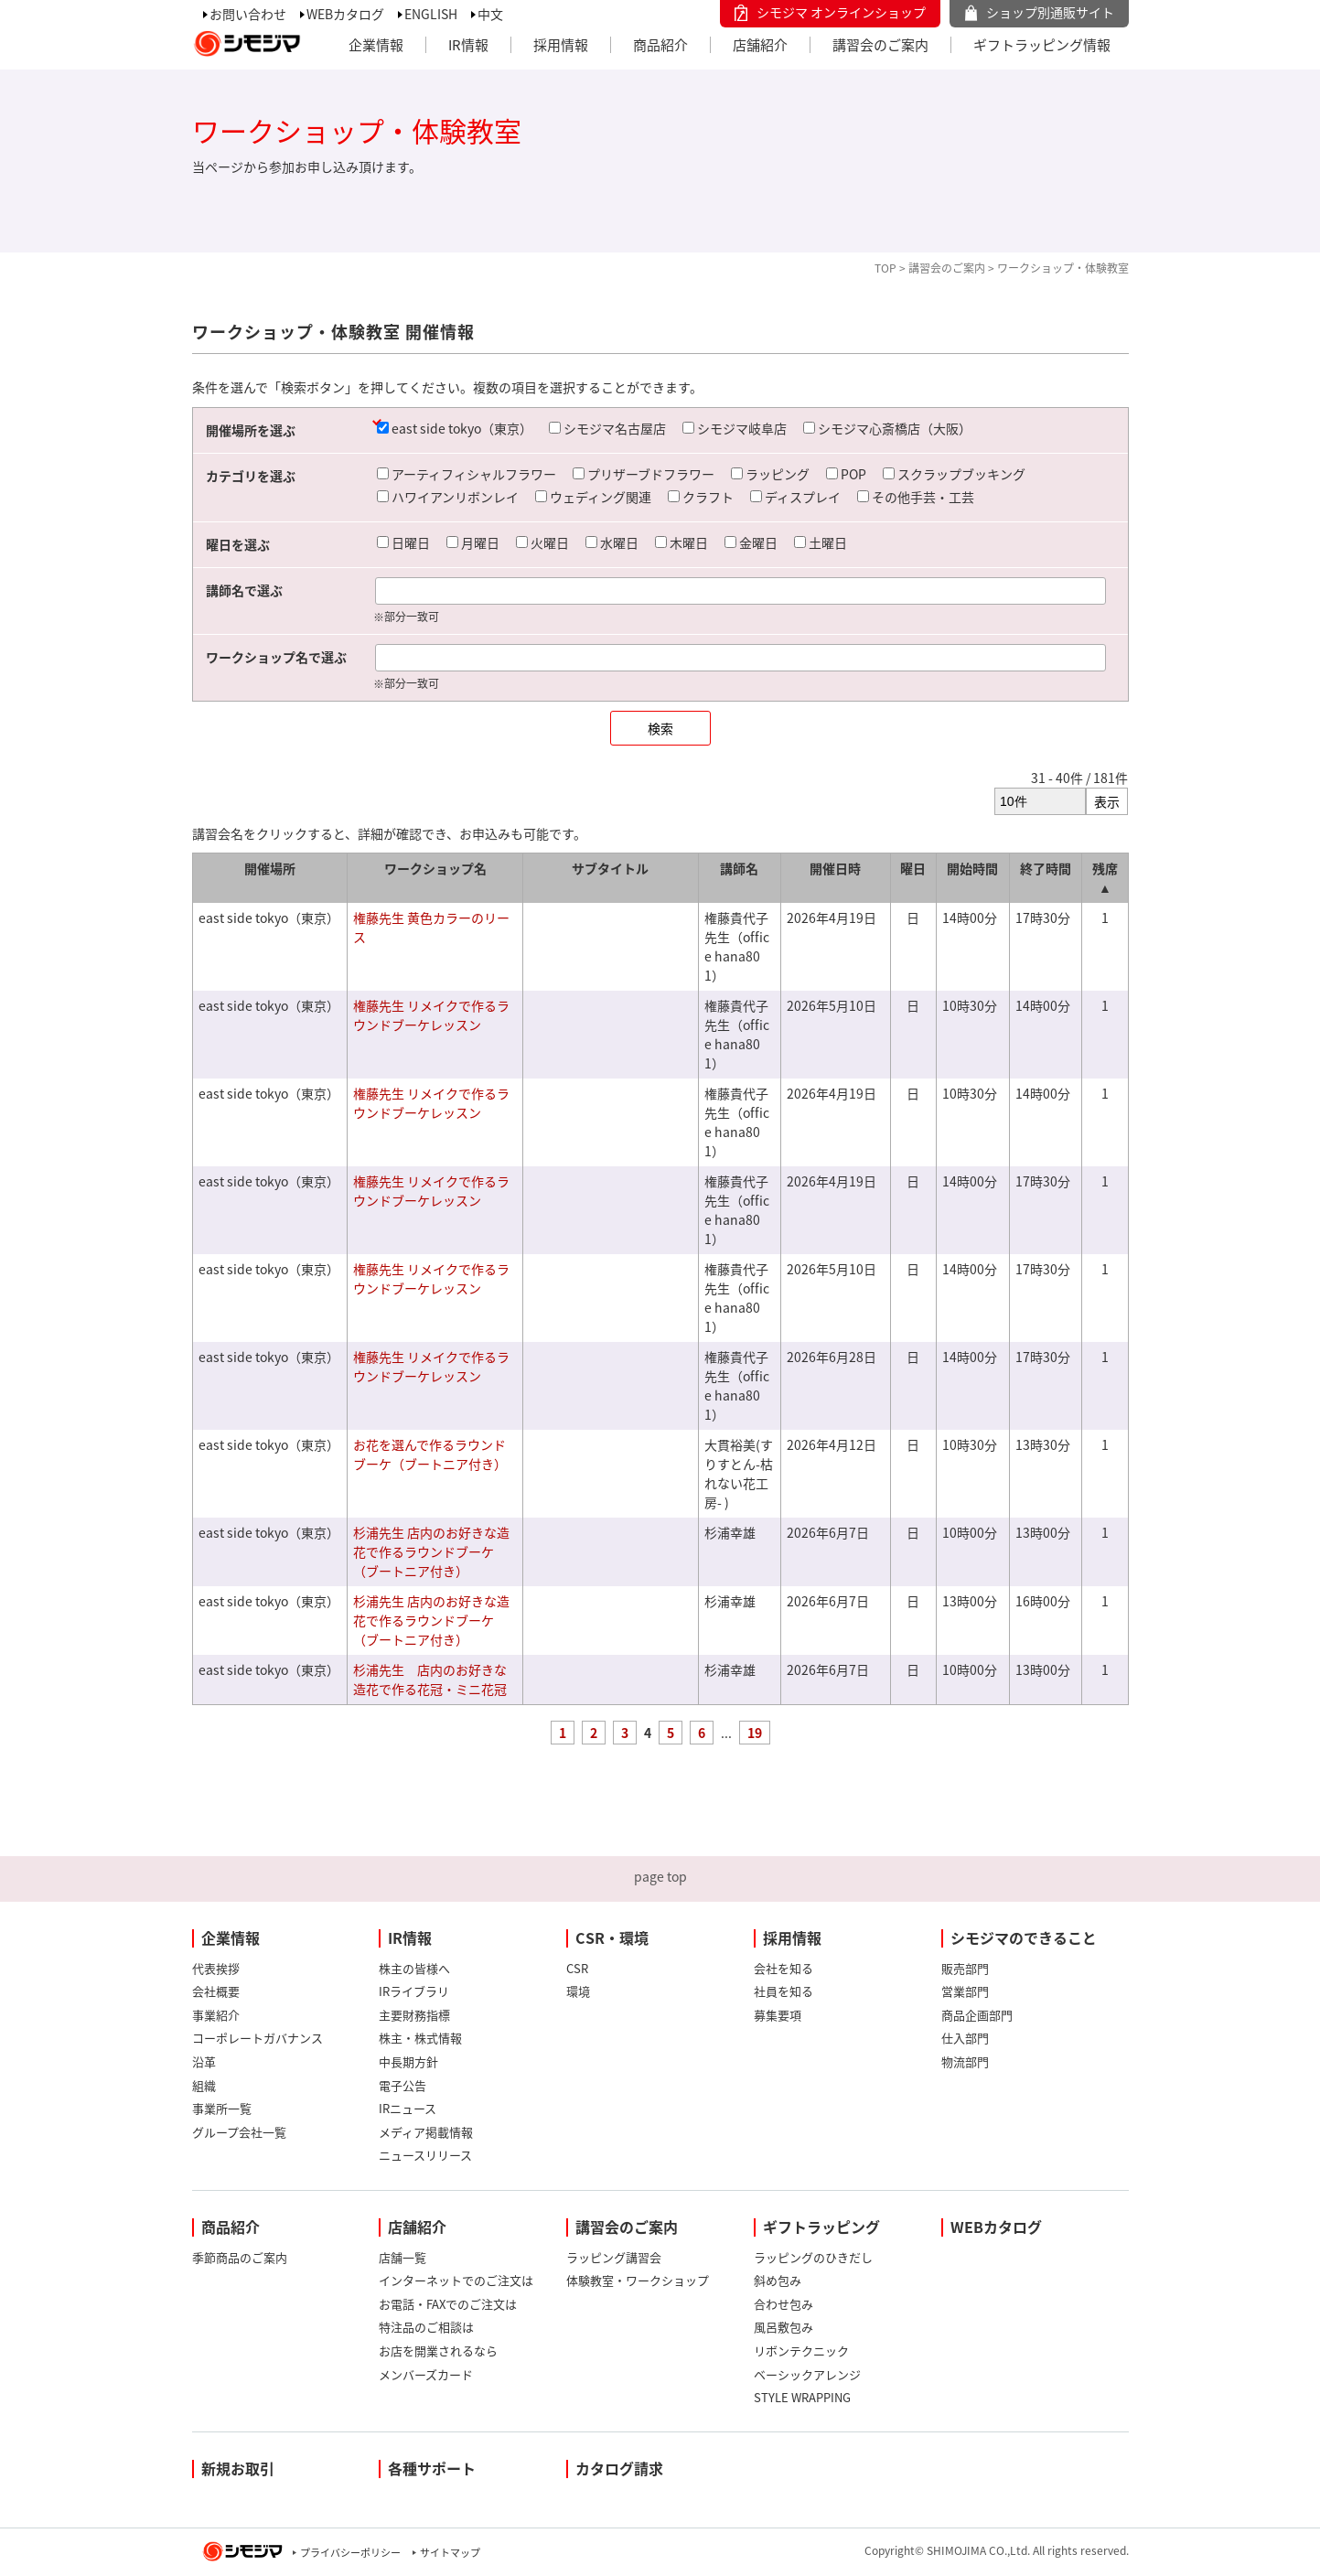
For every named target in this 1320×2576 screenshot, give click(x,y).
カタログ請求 (619, 2468)
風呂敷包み (783, 2326)
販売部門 (965, 1968)
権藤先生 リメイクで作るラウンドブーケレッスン (431, 1015)
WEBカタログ (345, 14)
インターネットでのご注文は (456, 2280)
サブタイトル (610, 868)
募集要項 (777, 2014)
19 (754, 1732)
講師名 (739, 868)
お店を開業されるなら (438, 2350)
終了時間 (1045, 868)
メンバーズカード (426, 2374)
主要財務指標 (414, 2014)
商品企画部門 (977, 2014)
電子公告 (402, 2085)
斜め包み (777, 2280)
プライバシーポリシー (350, 2552)
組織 (204, 2085)
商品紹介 (660, 45)
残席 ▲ (1105, 877)
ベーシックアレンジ (807, 2374)
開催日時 (835, 868)
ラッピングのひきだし (813, 2257)
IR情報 (468, 45)
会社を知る (783, 1968)
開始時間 (972, 868)
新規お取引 (237, 2468)
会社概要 (216, 1991)
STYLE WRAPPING (802, 2397)
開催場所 (269, 868)
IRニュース (407, 2108)
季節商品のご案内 (239, 2257)
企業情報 (376, 45)
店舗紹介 (760, 45)
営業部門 (965, 1991)
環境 (578, 1991)
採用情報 (560, 45)
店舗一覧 (402, 2257)
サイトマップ (450, 2552)
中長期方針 (408, 2061)
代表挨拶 (216, 1968)
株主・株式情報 (420, 2037)
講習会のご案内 (880, 45)
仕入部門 (965, 2037)
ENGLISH (430, 14)
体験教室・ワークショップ (637, 2280)
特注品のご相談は (426, 2326)
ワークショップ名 (435, 868)
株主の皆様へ (414, 1968)
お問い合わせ (247, 14)
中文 (490, 14)
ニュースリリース (425, 2154)
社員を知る (783, 1991)
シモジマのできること (1023, 1937)
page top (660, 1876)
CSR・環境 (612, 1937)
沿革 (204, 2061)
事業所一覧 (222, 2108)
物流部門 (965, 2061)
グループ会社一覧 (239, 2132)
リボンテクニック (801, 2350)
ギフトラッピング (821, 2227)
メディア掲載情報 (426, 2132)
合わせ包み (783, 2304)
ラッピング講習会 (613, 2257)
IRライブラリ (414, 1991)
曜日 (913, 868)
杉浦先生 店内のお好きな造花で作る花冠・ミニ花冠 (430, 1679)
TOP (885, 268)
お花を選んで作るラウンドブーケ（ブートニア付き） (430, 1454)
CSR (577, 1968)
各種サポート (432, 2468)
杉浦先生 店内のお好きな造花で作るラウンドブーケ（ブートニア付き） (431, 1551)
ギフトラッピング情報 (1042, 45)
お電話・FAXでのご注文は (448, 2304)
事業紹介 (216, 2014)
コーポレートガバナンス (257, 2037)
